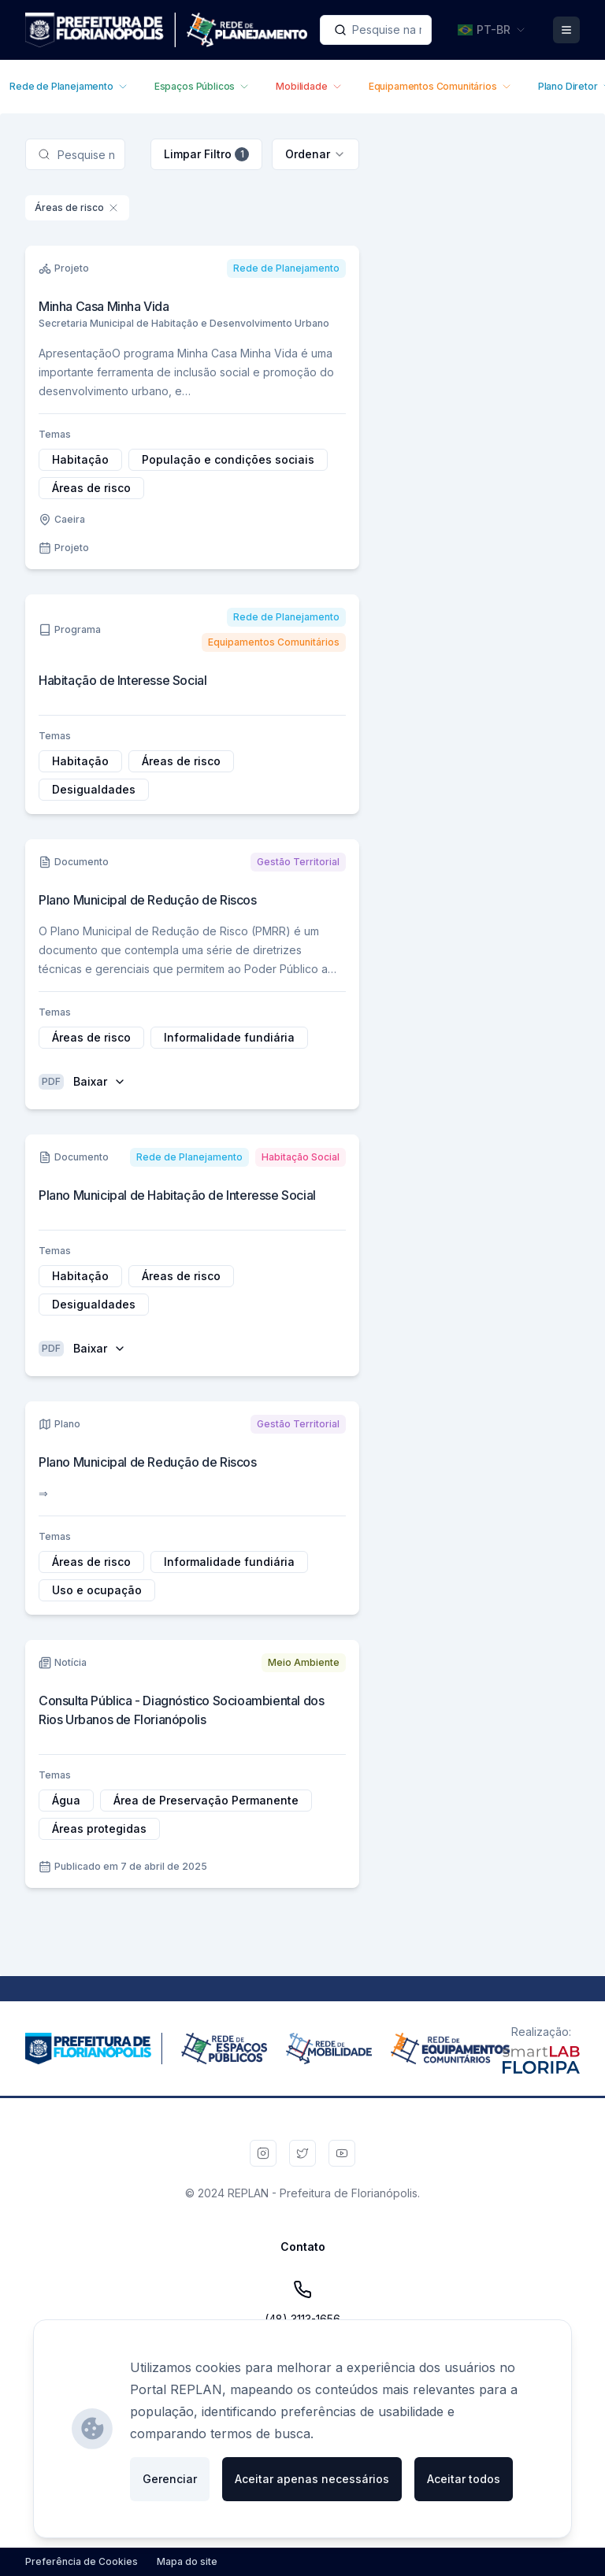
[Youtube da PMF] (341, 2153)
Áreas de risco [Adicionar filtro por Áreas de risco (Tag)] (91, 487)
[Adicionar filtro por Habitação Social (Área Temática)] (300, 1157)
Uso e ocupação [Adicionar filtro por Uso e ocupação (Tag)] (97, 1590)
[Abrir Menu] (566, 30)
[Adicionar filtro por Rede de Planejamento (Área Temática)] (286, 268)
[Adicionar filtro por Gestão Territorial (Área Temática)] (298, 862)
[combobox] (376, 30)
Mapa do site (187, 2561)
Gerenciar (170, 2478)
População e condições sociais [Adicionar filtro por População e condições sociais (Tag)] (228, 459)
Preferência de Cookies (81, 2561)
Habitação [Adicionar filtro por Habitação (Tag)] (80, 459)
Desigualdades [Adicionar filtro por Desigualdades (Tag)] (93, 789)
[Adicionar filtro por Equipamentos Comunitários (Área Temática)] (274, 642)
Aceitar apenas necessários (312, 2478)
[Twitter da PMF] (302, 2153)
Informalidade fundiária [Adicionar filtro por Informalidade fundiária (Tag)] (229, 1037)
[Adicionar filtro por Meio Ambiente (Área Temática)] (304, 1662)
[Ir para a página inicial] (166, 30)
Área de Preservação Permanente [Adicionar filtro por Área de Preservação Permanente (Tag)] (206, 1800)
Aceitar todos (463, 2478)
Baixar (99, 1081)
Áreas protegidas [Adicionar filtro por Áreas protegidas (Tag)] (99, 1828)
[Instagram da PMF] (263, 2153)
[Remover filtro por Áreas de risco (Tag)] (113, 208)
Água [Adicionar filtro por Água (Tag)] (66, 1800)
